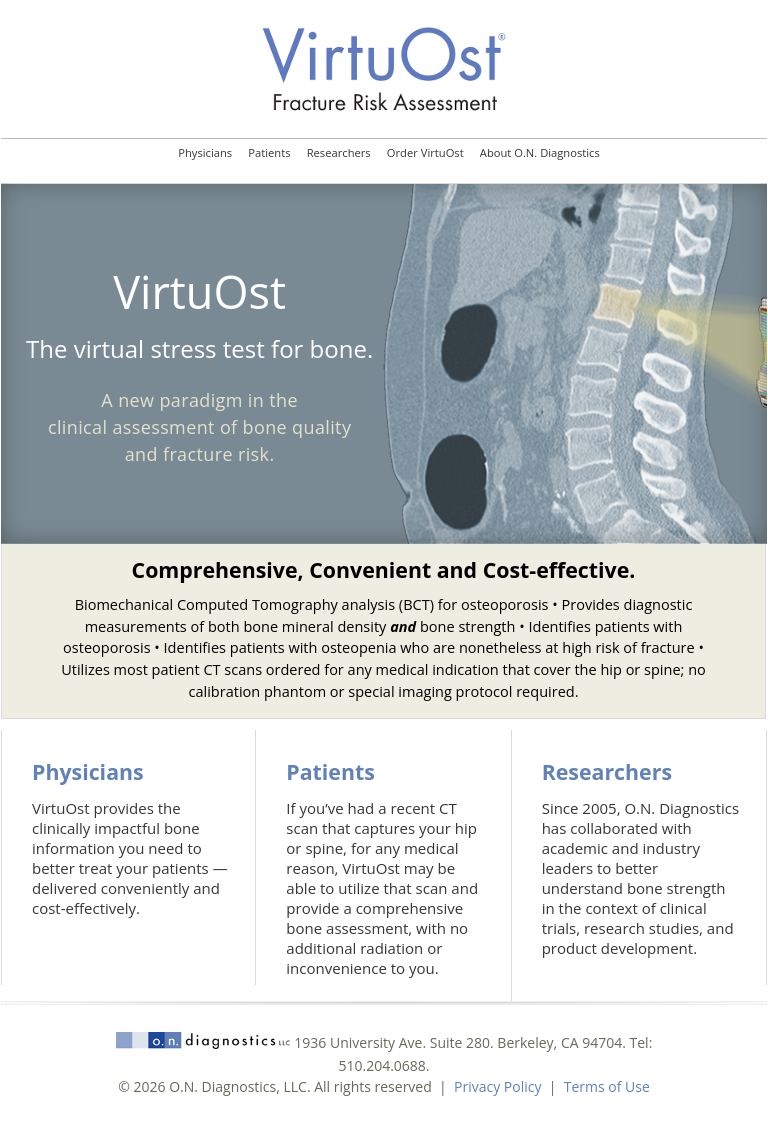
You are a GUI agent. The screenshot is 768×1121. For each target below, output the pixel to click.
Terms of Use (607, 1086)
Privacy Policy (497, 1086)
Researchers (339, 152)
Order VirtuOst (425, 152)
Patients (269, 152)
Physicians (205, 152)
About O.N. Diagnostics (540, 152)
